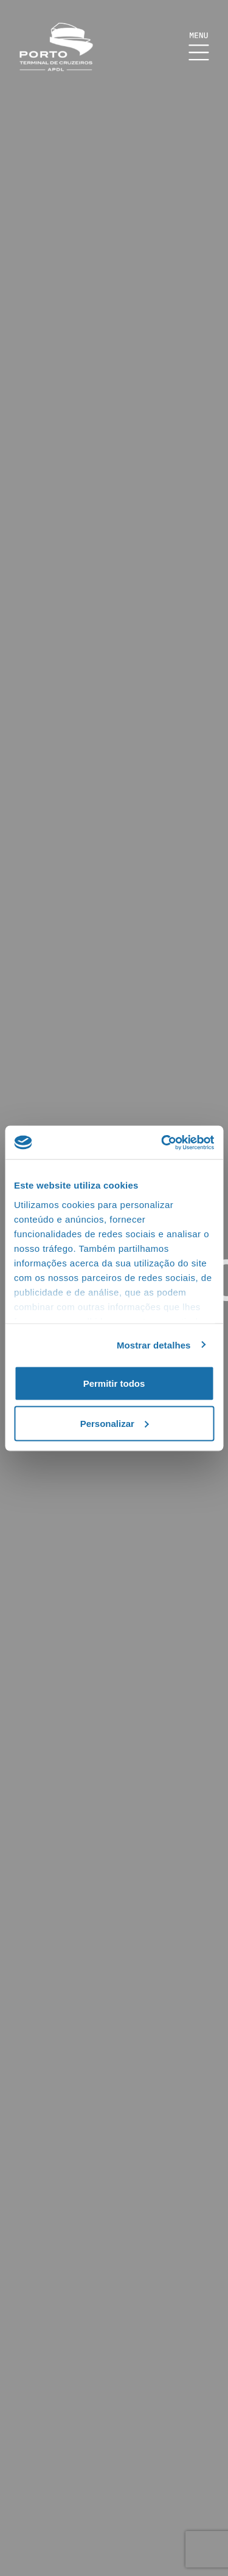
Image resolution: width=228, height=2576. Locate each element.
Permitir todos (114, 1383)
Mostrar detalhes (154, 1344)
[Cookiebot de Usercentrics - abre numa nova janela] (162, 1142)
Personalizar (114, 1423)
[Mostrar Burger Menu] (199, 47)
